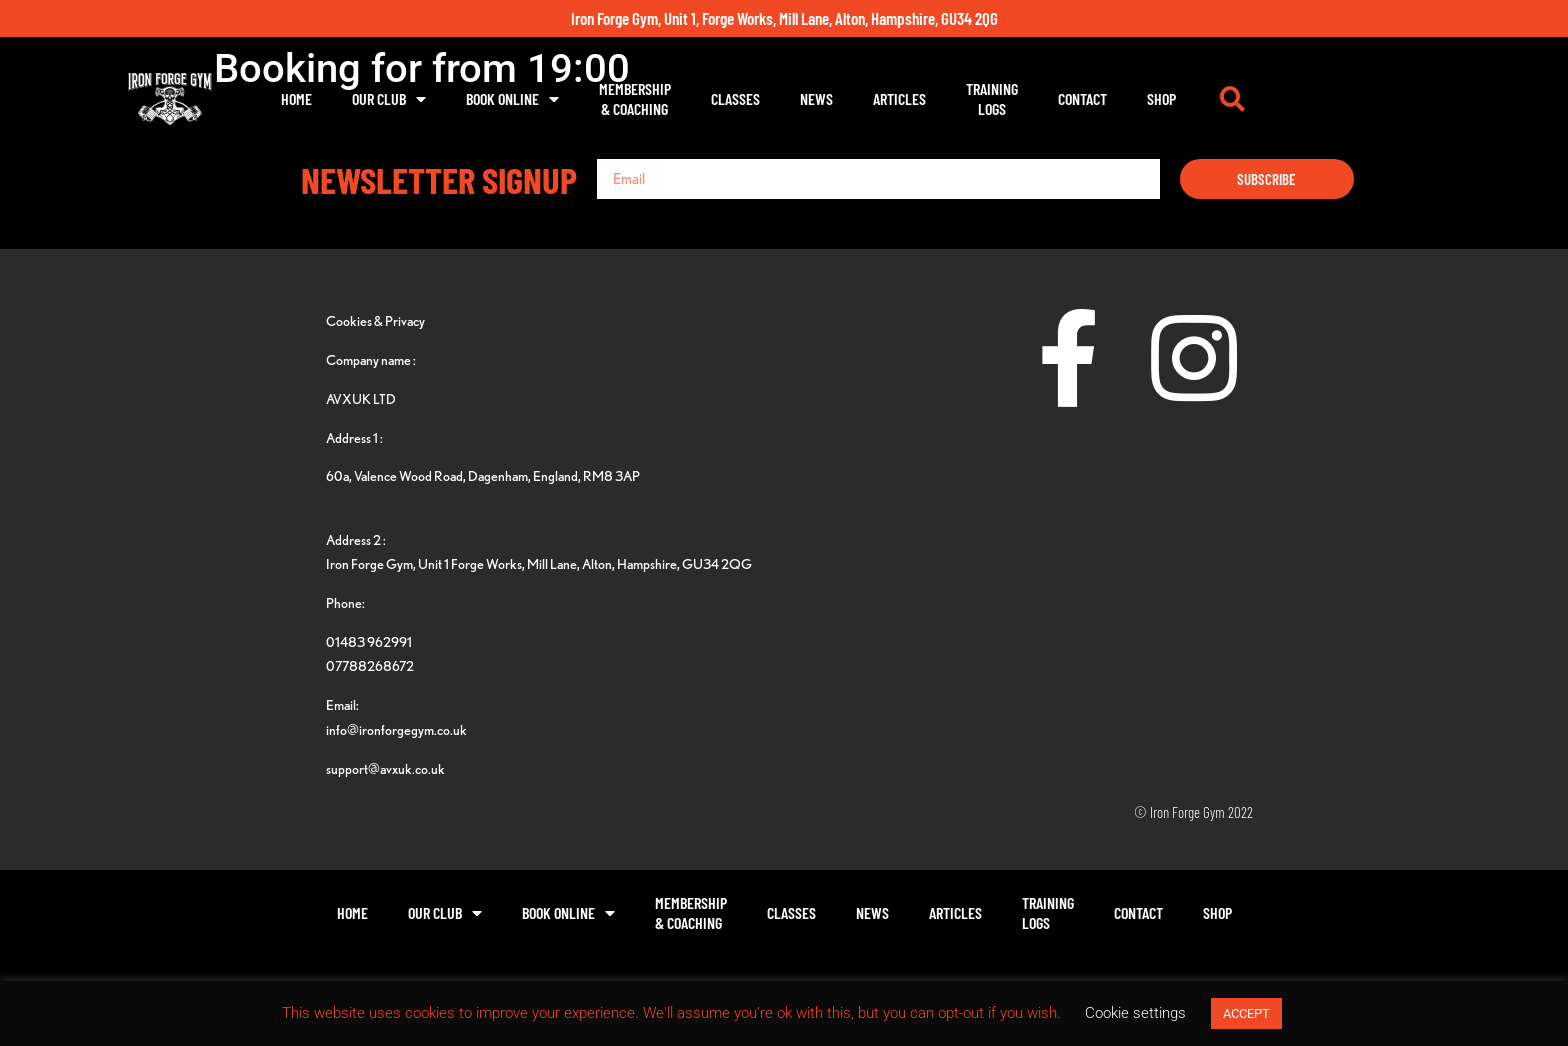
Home (397, 98)
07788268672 (370, 665)
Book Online (613, 99)
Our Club (490, 99)
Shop (1262, 98)
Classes (836, 98)
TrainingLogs (1093, 98)
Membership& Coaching (736, 98)
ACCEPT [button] (1246, 1013)
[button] (1334, 99)
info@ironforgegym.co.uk (396, 729)
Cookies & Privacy (375, 320)
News (917, 98)
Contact (1183, 98)
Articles (1000, 98)
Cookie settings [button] (1135, 1013)
